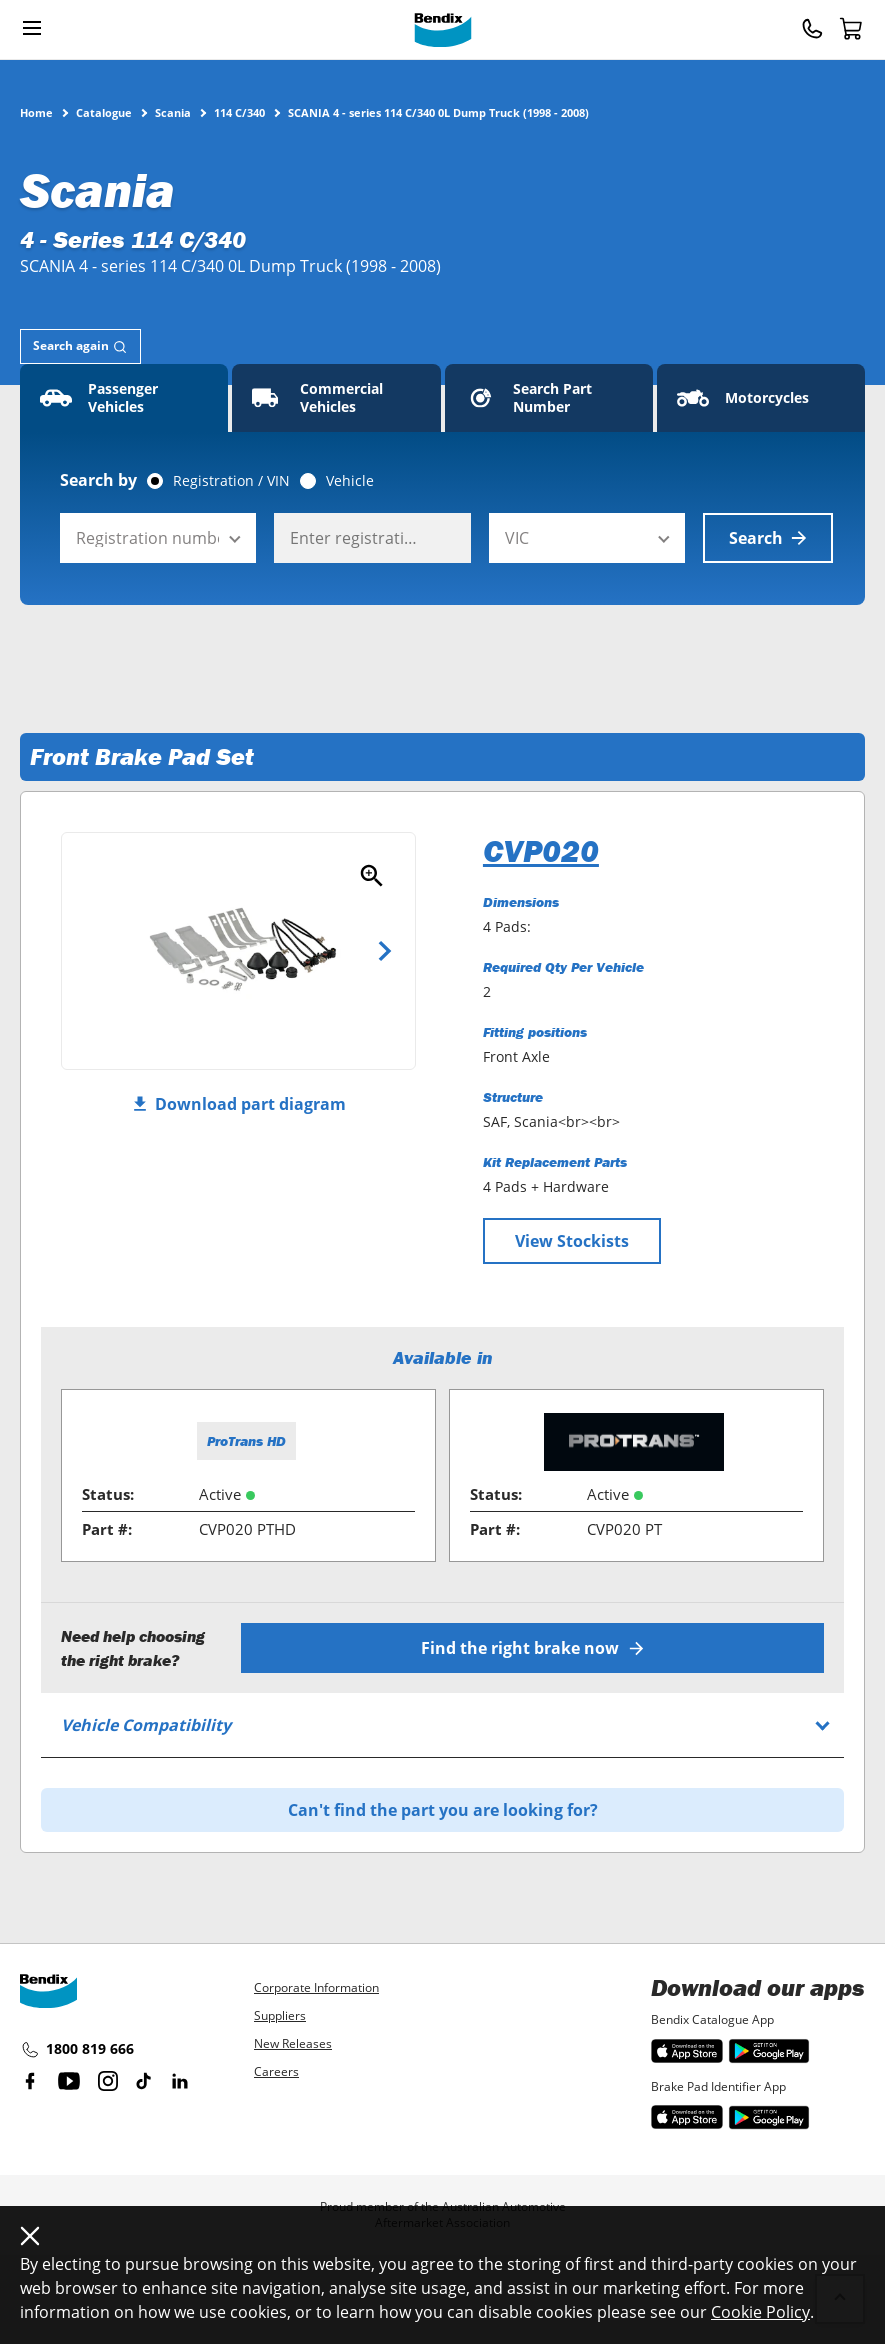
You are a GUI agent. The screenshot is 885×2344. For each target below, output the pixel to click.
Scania (173, 112)
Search (768, 538)
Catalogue (104, 112)
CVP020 (541, 851)
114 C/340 (239, 112)
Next (385, 951)
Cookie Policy (760, 2312)
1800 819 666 (77, 2050)
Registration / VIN (231, 481)
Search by (98, 480)
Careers (276, 2071)
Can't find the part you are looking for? (443, 1810)
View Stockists (572, 1241)
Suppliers (280, 2015)
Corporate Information (316, 1987)
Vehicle (350, 481)
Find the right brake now (532, 1648)
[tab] (80, 346)
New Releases (293, 2043)
